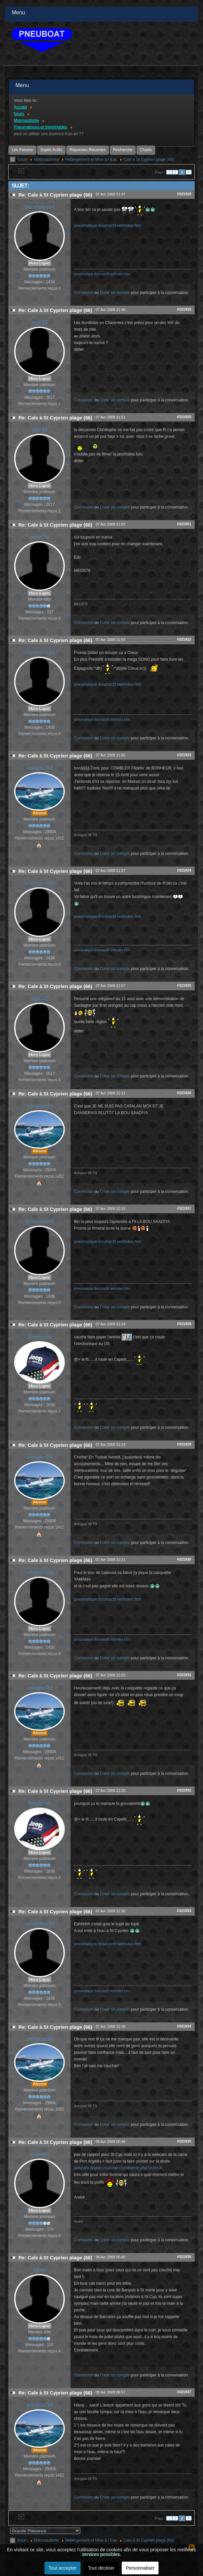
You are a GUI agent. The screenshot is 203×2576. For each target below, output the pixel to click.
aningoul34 (39, 768)
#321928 (184, 1324)
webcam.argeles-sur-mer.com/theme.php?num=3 (118, 2168)
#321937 (184, 2392)
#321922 (184, 639)
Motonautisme (46, 159)
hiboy (39, 2270)
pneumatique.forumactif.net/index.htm (107, 225)
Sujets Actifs (51, 149)
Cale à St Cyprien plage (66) (148, 159)
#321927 (184, 1208)
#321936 (184, 2257)
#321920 (184, 417)
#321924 (184, 870)
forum (22, 159)
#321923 (184, 755)
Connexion (83, 292)
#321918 (184, 194)
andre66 (39, 2154)
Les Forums (22, 149)
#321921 (184, 524)
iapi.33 (39, 322)
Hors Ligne (39, 263)
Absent (39, 813)
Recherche (122, 149)
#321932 (184, 1790)
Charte (146, 149)
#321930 (184, 1559)
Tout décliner (101, 2568)
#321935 (184, 2141)
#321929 (184, 1444)
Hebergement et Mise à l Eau (91, 159)
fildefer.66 (39, 1337)
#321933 (184, 1911)
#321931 (184, 1675)
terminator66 (39, 207)
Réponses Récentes (88, 149)
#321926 (184, 1093)
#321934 (184, 2026)
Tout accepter (62, 2568)
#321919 (184, 309)
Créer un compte (115, 292)
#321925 (184, 985)
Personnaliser (140, 2568)
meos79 (39, 537)
